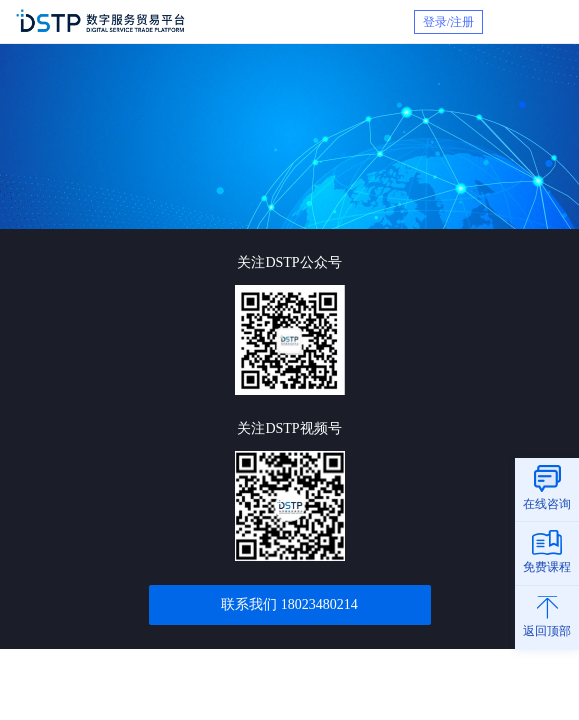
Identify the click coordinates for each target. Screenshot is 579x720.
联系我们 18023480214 (289, 604)
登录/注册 (448, 22)
